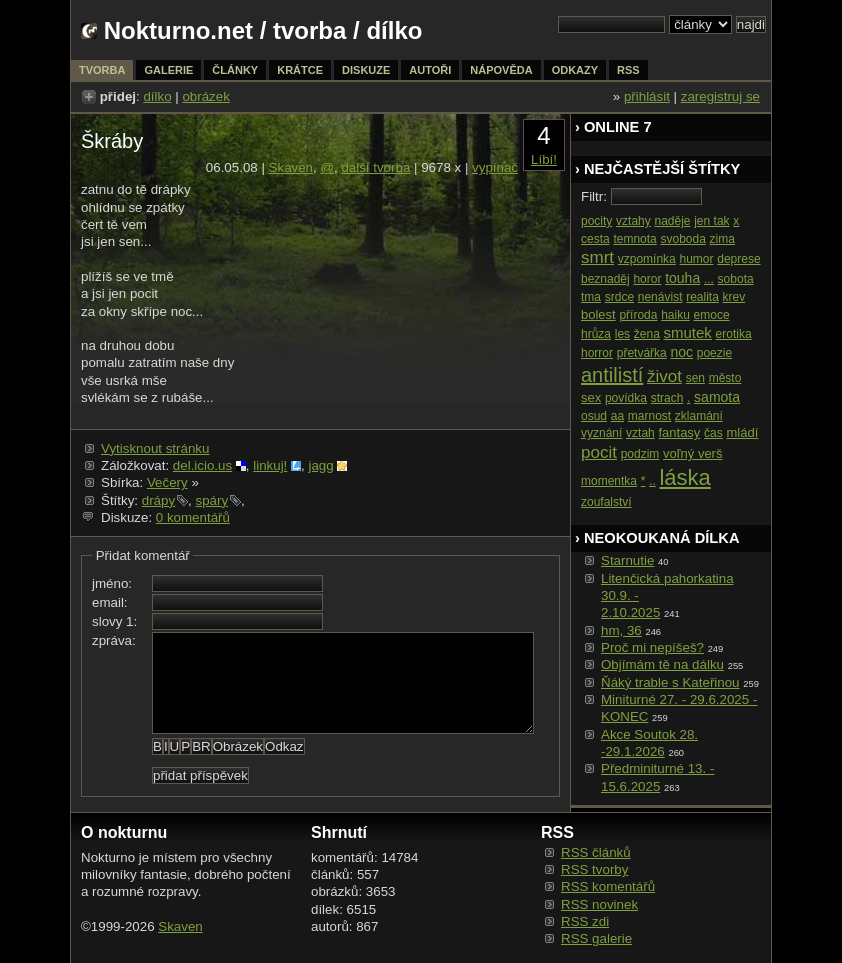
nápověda (501, 70)
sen (695, 378)
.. (652, 481)
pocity (596, 221)
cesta (595, 239)
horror (597, 353)
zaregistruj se (720, 96)
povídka (626, 398)
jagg (320, 465)
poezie (714, 353)
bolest (598, 314)
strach (667, 398)
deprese (738, 259)
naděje (672, 221)
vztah (640, 433)
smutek (688, 332)
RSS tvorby (594, 869)
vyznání (601, 433)
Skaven (291, 167)
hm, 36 (621, 630)
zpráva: (114, 640)
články (235, 70)
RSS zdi (585, 921)
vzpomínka (647, 259)
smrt (597, 257)
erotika (734, 334)
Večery (167, 482)
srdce (619, 297)
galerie (168, 70)
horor (647, 279)
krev (734, 297)
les (622, 334)
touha (682, 278)
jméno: (112, 583)
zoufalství (606, 502)
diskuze (366, 70)
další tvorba (375, 167)
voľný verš (692, 453)
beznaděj (605, 279)
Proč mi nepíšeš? (652, 647)
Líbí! (544, 159)
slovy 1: (114, 621)
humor (696, 259)
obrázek (205, 96)
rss (628, 70)
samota (717, 397)
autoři (430, 70)
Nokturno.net (178, 30)
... (709, 279)
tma (591, 297)
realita (702, 297)
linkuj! (270, 465)
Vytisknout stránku (155, 448)
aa (617, 416)
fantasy (679, 432)
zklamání (699, 416)
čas (713, 433)
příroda (638, 315)
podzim (640, 454)
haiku (675, 315)
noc (681, 352)
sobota (736, 279)
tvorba (309, 30)
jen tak (711, 221)
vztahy (633, 221)
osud (594, 416)
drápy (158, 500)
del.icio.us (202, 465)
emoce (712, 315)
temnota (634, 239)
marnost (649, 416)
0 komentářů (193, 517)
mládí (742, 432)
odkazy (575, 70)
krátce (300, 70)
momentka (609, 481)
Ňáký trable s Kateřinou (670, 682)
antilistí (612, 375)
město (725, 378)
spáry (211, 500)
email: (110, 602)
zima (722, 239)
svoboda (682, 239)
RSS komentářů (608, 886)
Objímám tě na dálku (662, 664)
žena (647, 334)
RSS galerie (596, 938)
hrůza (596, 334)
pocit (599, 452)
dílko (157, 96)
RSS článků (596, 852)
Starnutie (627, 560)
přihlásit (647, 96)
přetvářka (642, 353)
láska (684, 477)
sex (591, 397)
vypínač (495, 167)
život (664, 376)
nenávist (660, 297)
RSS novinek (599, 904)
